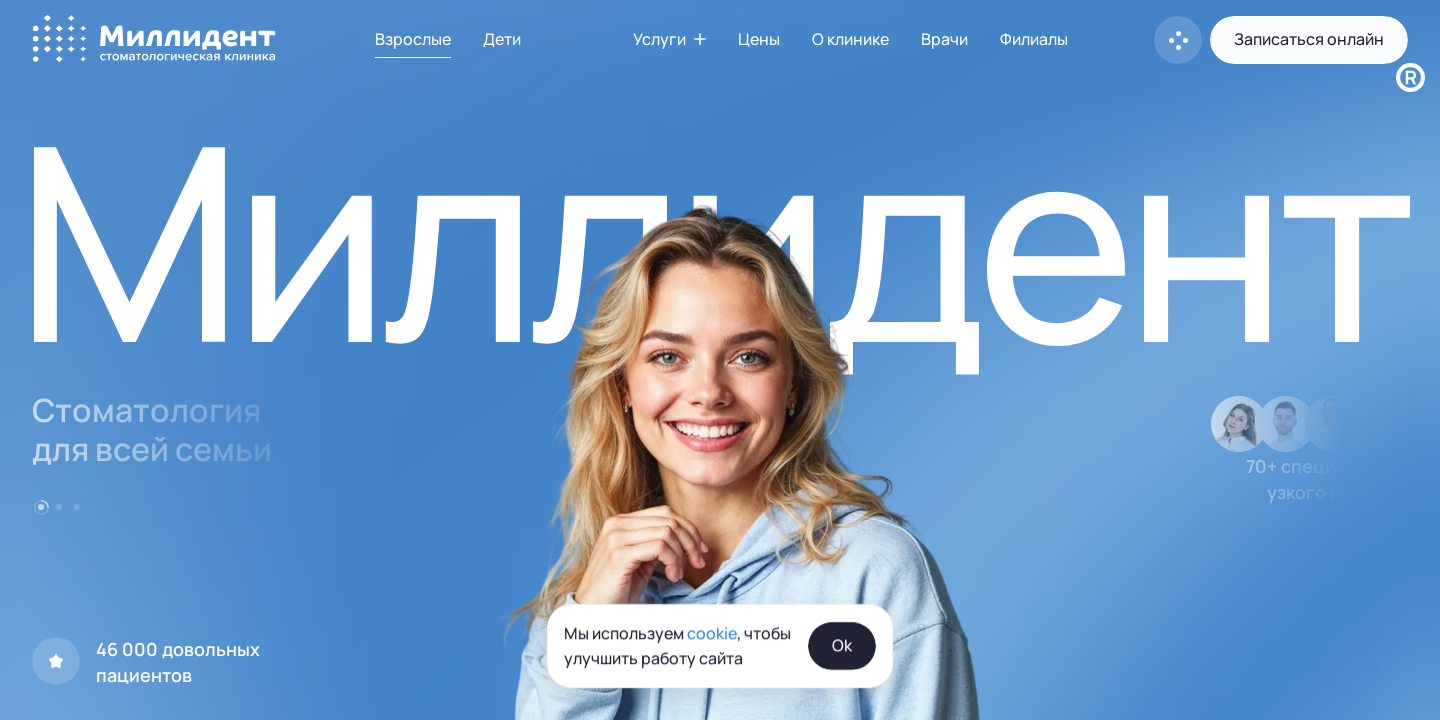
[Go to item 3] (77, 507)
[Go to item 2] (59, 507)
